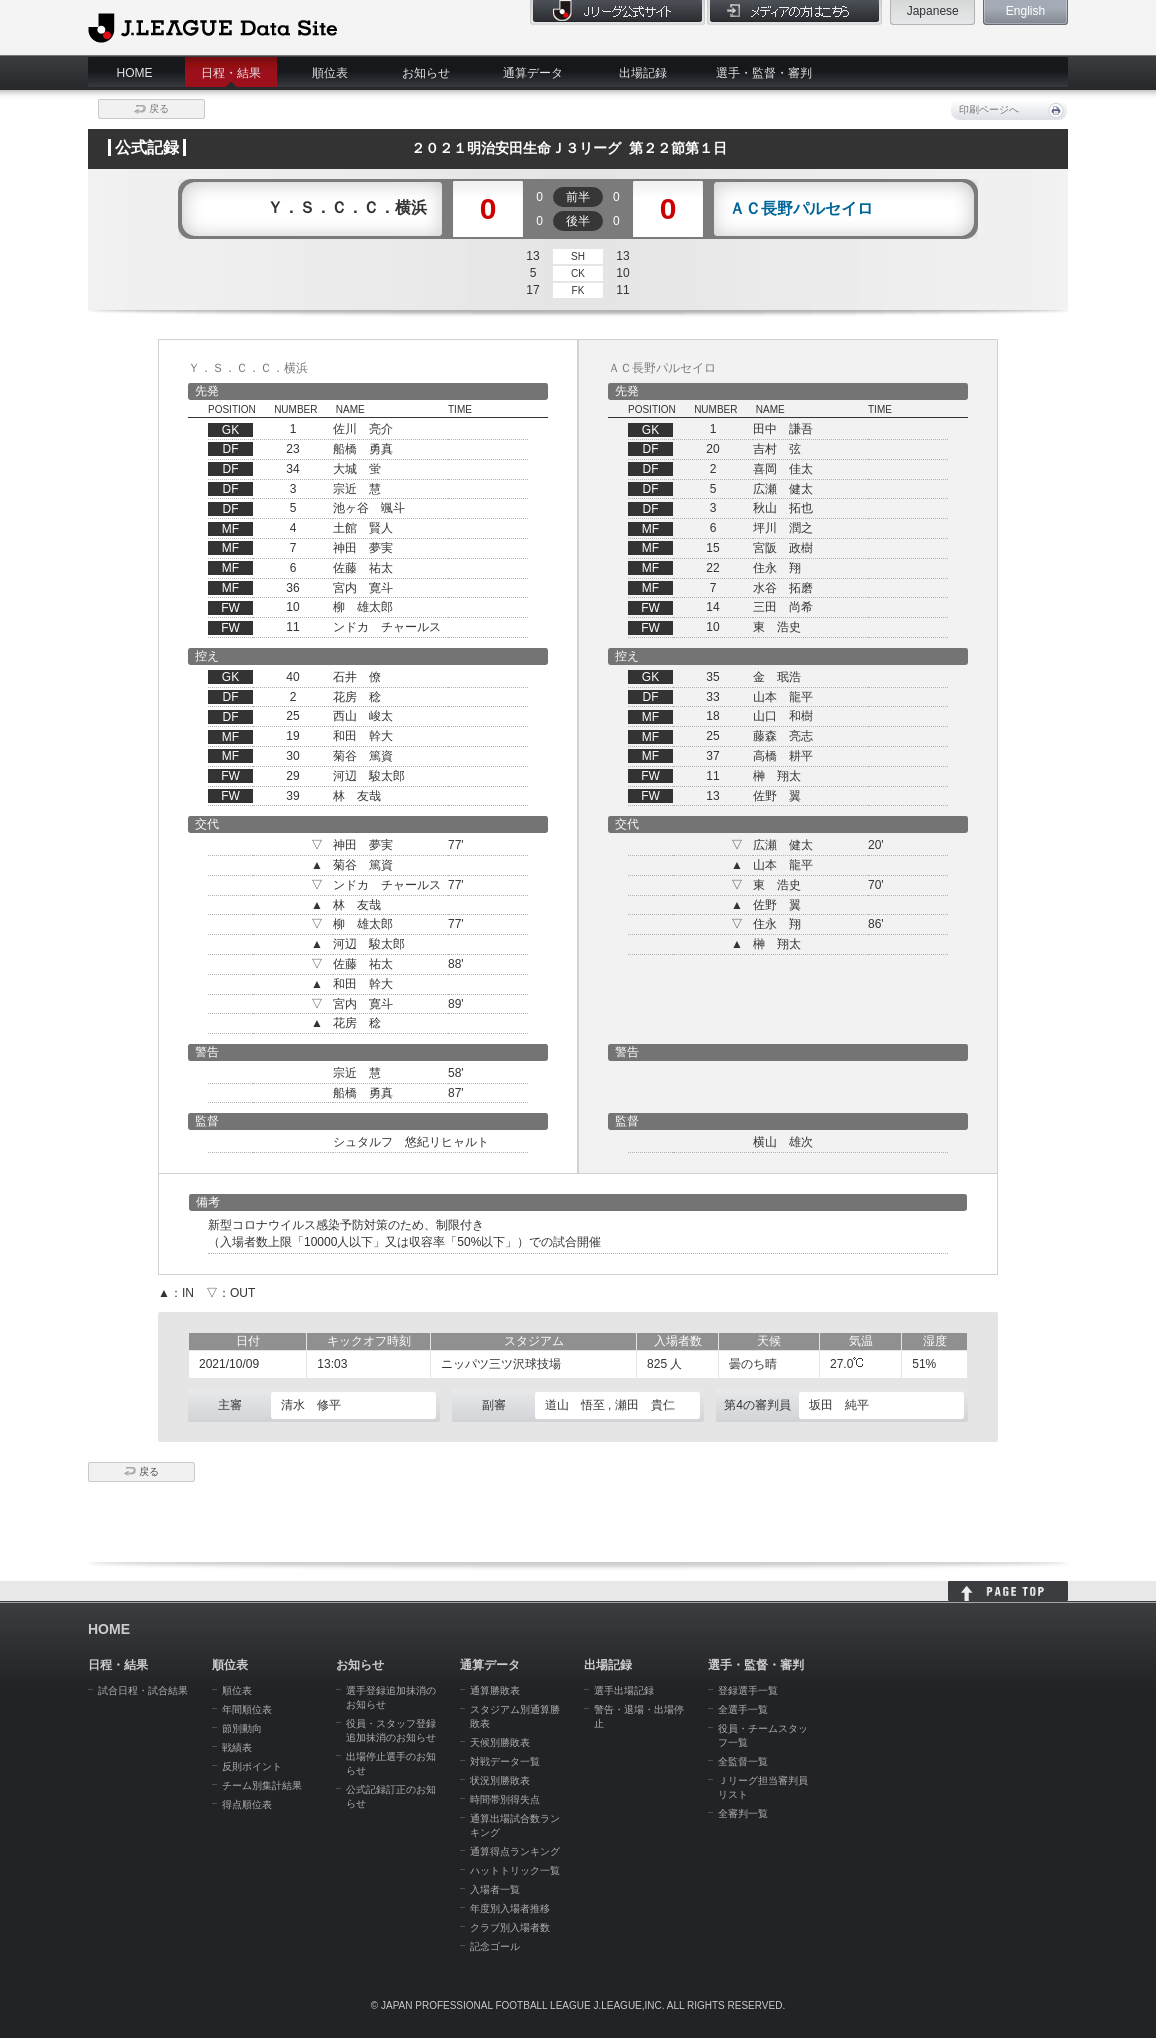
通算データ (533, 73)
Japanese (933, 11)
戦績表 (237, 1747)
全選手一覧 (743, 1709)
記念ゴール (495, 1946)
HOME (135, 73)
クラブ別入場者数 (510, 1927)
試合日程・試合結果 (143, 1690)
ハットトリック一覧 (515, 1870)
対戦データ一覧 (505, 1761)
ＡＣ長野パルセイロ (801, 209)
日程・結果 (231, 73)
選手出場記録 (624, 1690)
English (1025, 11)
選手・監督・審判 (764, 73)
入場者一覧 (495, 1889)
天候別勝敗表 (500, 1742)
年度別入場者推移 (510, 1908)
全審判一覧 (743, 1813)
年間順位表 (247, 1709)
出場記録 (643, 73)
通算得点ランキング (515, 1851)
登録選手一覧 (748, 1690)
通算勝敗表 (495, 1690)
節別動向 (242, 1728)
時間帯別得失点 (505, 1799)
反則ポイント (252, 1766)
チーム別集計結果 (262, 1785)
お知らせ (426, 73)
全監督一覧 (743, 1761)
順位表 (330, 73)
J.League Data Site (212, 27)
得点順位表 (247, 1804)
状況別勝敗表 (500, 1780)
